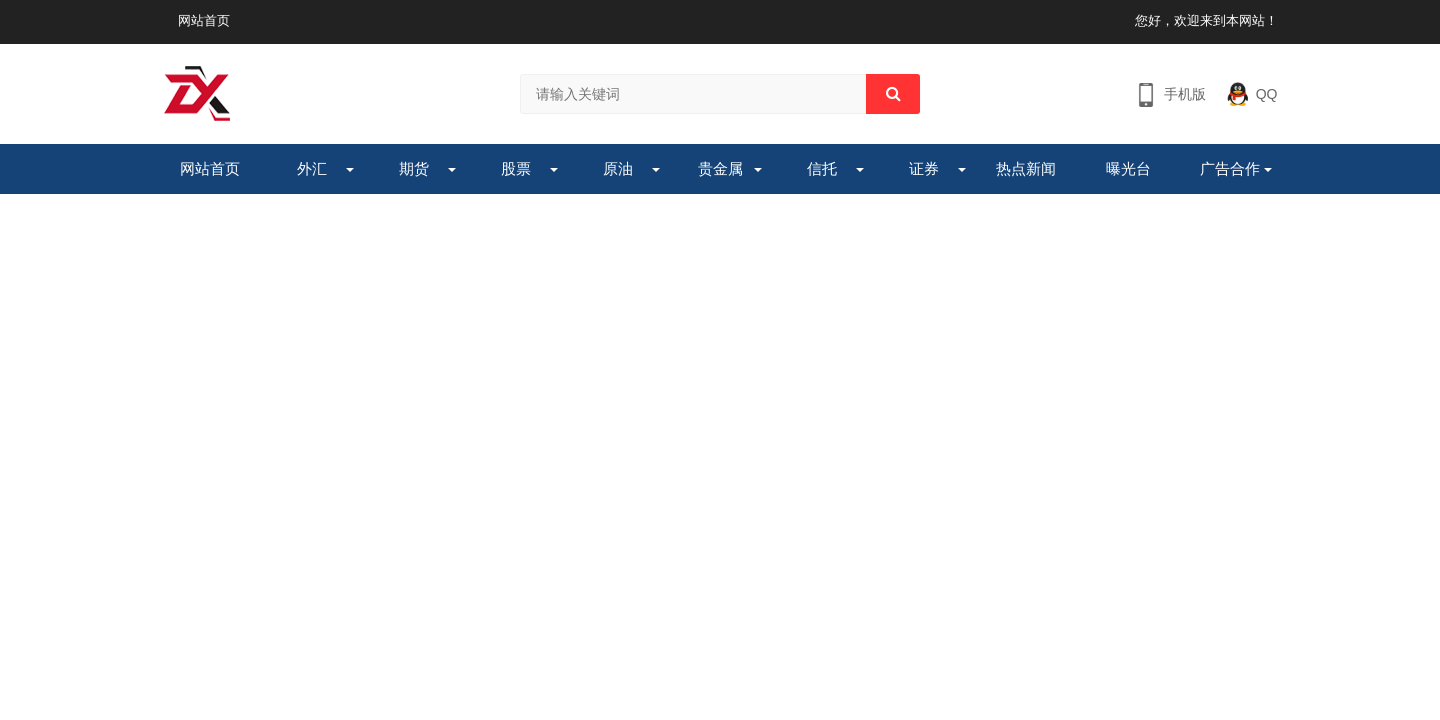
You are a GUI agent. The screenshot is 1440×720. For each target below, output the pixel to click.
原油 (618, 168)
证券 (924, 168)
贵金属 (720, 168)
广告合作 (1230, 168)
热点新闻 (1026, 168)
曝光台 (1128, 168)
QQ (1267, 94)
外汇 (312, 168)
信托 (822, 168)
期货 (414, 168)
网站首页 (204, 20)
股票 (516, 168)
